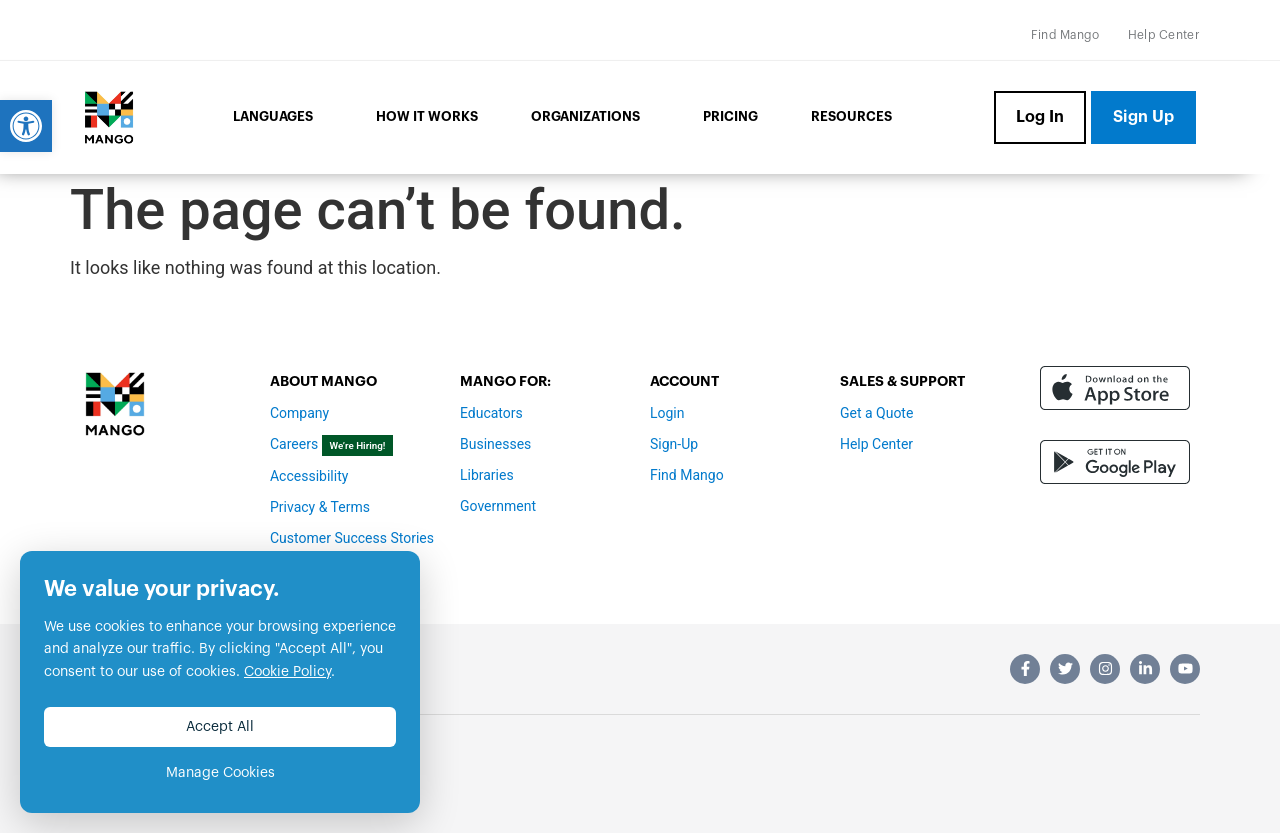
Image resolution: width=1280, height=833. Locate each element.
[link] (26, 126)
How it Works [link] (427, 116)
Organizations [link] (590, 118)
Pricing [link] (730, 116)
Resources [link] (851, 116)
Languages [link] (278, 118)
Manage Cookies (220, 773)
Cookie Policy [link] (287, 672)
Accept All (220, 727)
